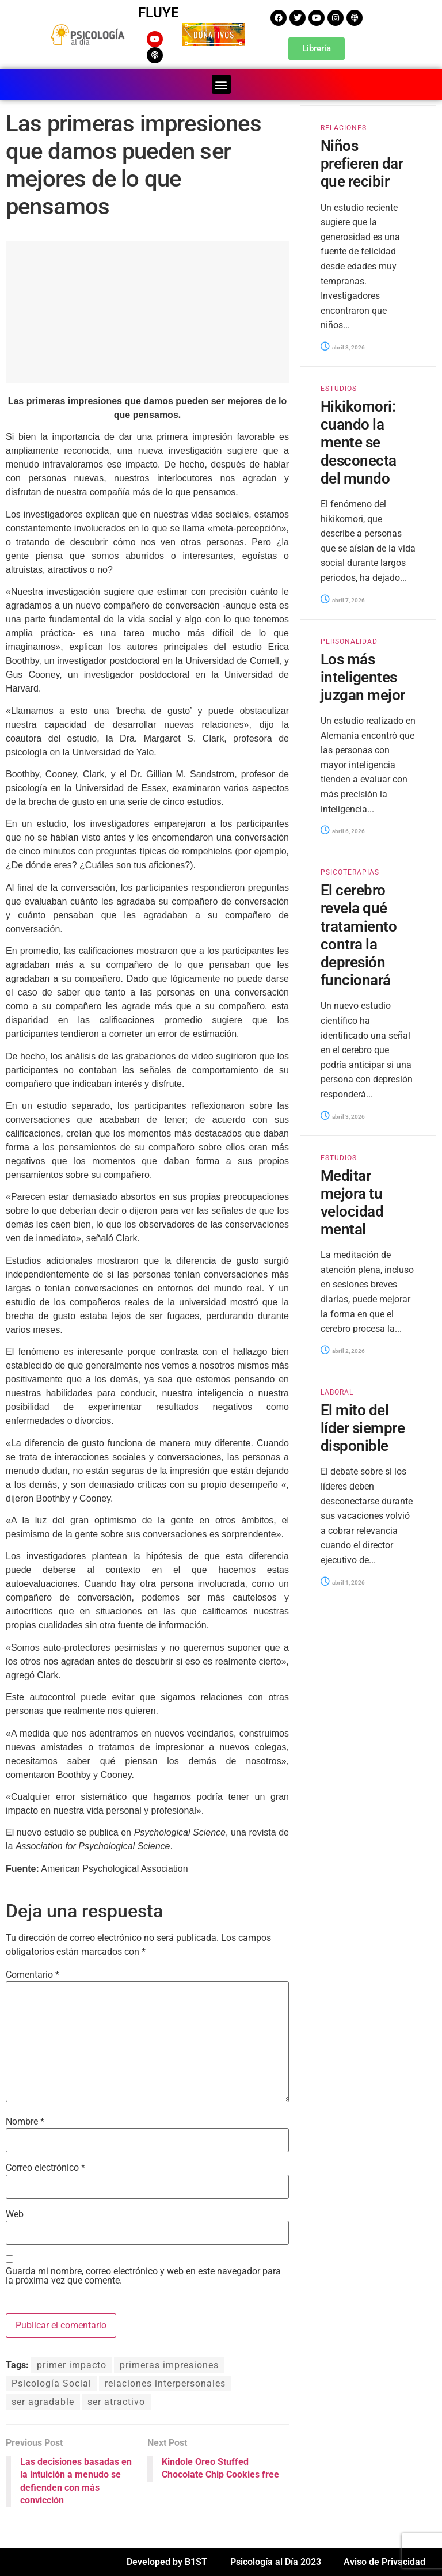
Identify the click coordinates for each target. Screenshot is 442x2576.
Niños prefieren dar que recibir (362, 163)
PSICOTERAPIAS (350, 872)
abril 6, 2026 (343, 831)
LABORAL (337, 1392)
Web (15, 2214)
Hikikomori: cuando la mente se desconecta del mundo (359, 442)
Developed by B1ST (167, 2561)
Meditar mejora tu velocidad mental (352, 1202)
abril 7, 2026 (343, 599)
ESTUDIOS (339, 388)
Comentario (32, 1975)
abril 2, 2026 (343, 1351)
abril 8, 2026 (343, 347)
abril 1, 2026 (343, 1582)
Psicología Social (52, 2383)
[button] (221, 84)
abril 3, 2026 (343, 1116)
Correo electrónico (45, 2167)
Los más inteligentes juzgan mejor (363, 676)
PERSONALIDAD (349, 640)
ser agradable (43, 2401)
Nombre (25, 2121)
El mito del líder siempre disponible (363, 1427)
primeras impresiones (169, 2365)
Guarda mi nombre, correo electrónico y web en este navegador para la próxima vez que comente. (143, 2276)
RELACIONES (344, 127)
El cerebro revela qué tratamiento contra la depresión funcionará (359, 935)
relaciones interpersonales (165, 2383)
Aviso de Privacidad (384, 2561)
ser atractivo (116, 2401)
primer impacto (71, 2365)
